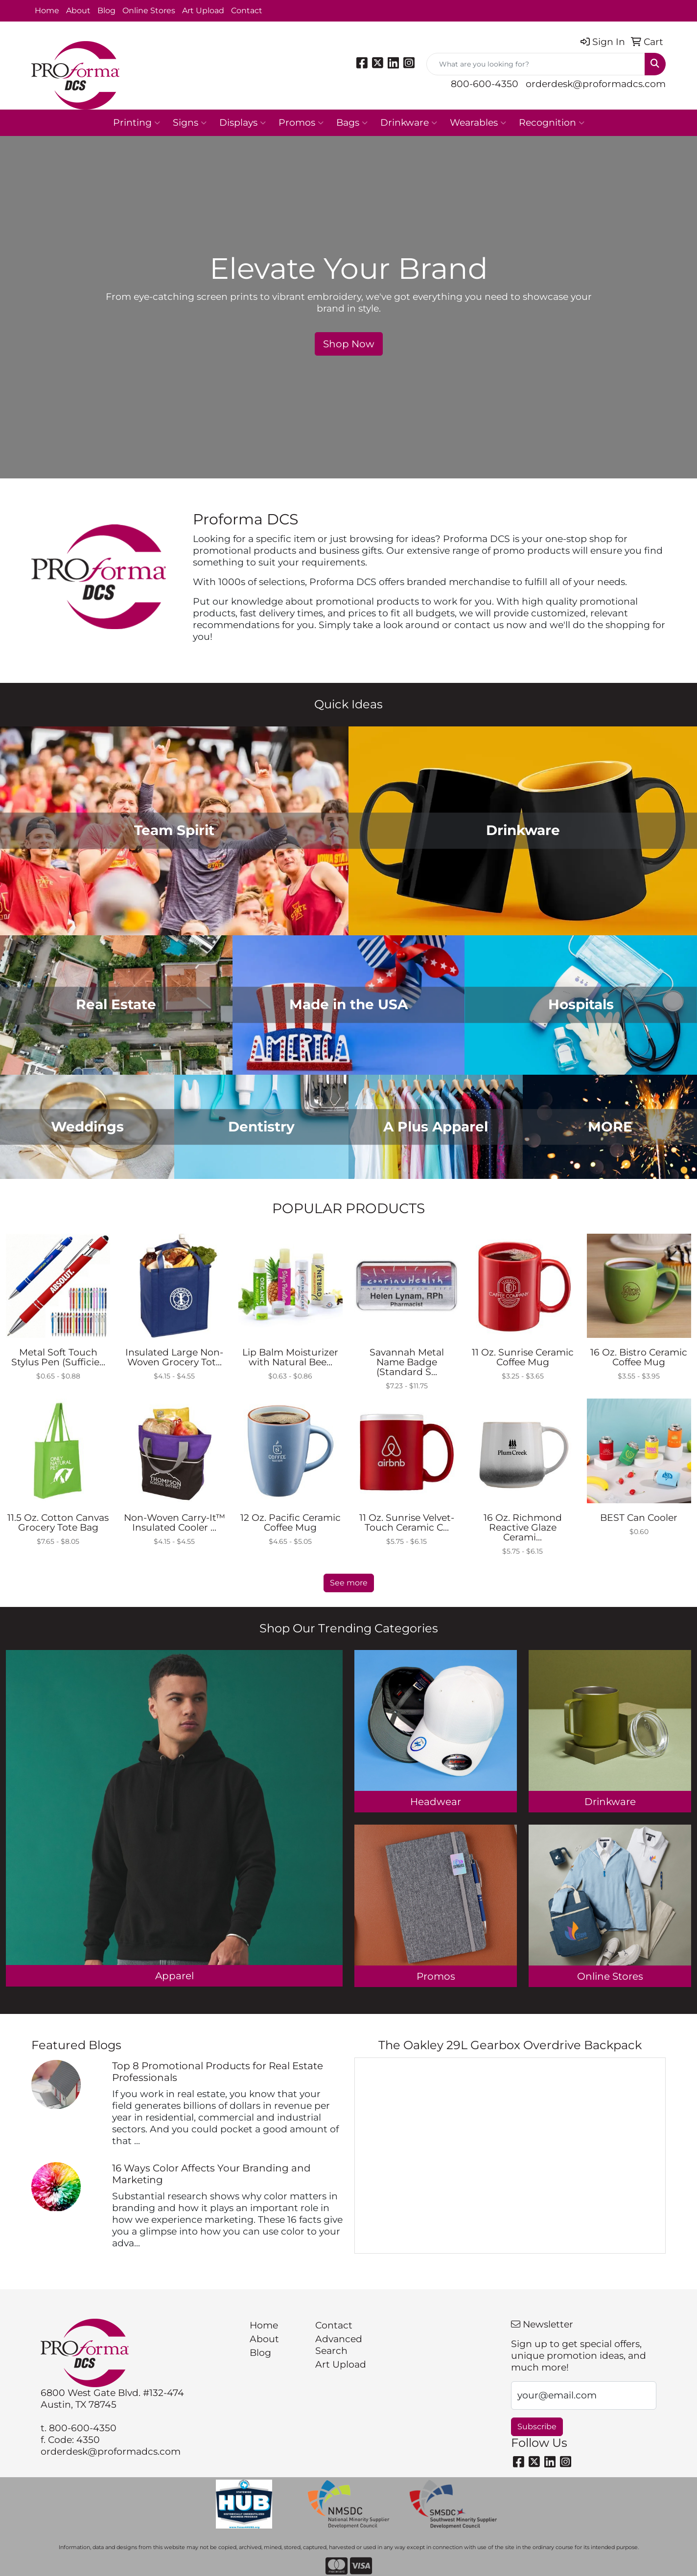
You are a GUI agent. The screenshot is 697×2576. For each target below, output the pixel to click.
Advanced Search (338, 2344)
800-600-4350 (484, 84)
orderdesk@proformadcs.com (596, 84)
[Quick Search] (535, 64)
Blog (106, 10)
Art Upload (203, 10)
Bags (352, 123)
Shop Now (348, 344)
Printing (136, 123)
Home (47, 10)
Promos (301, 123)
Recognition (551, 123)
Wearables (478, 123)
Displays (242, 123)
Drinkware (408, 123)
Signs (190, 123)
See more (349, 1582)
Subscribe (537, 2426)
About (78, 10)
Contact (246, 10)
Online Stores (148, 10)
